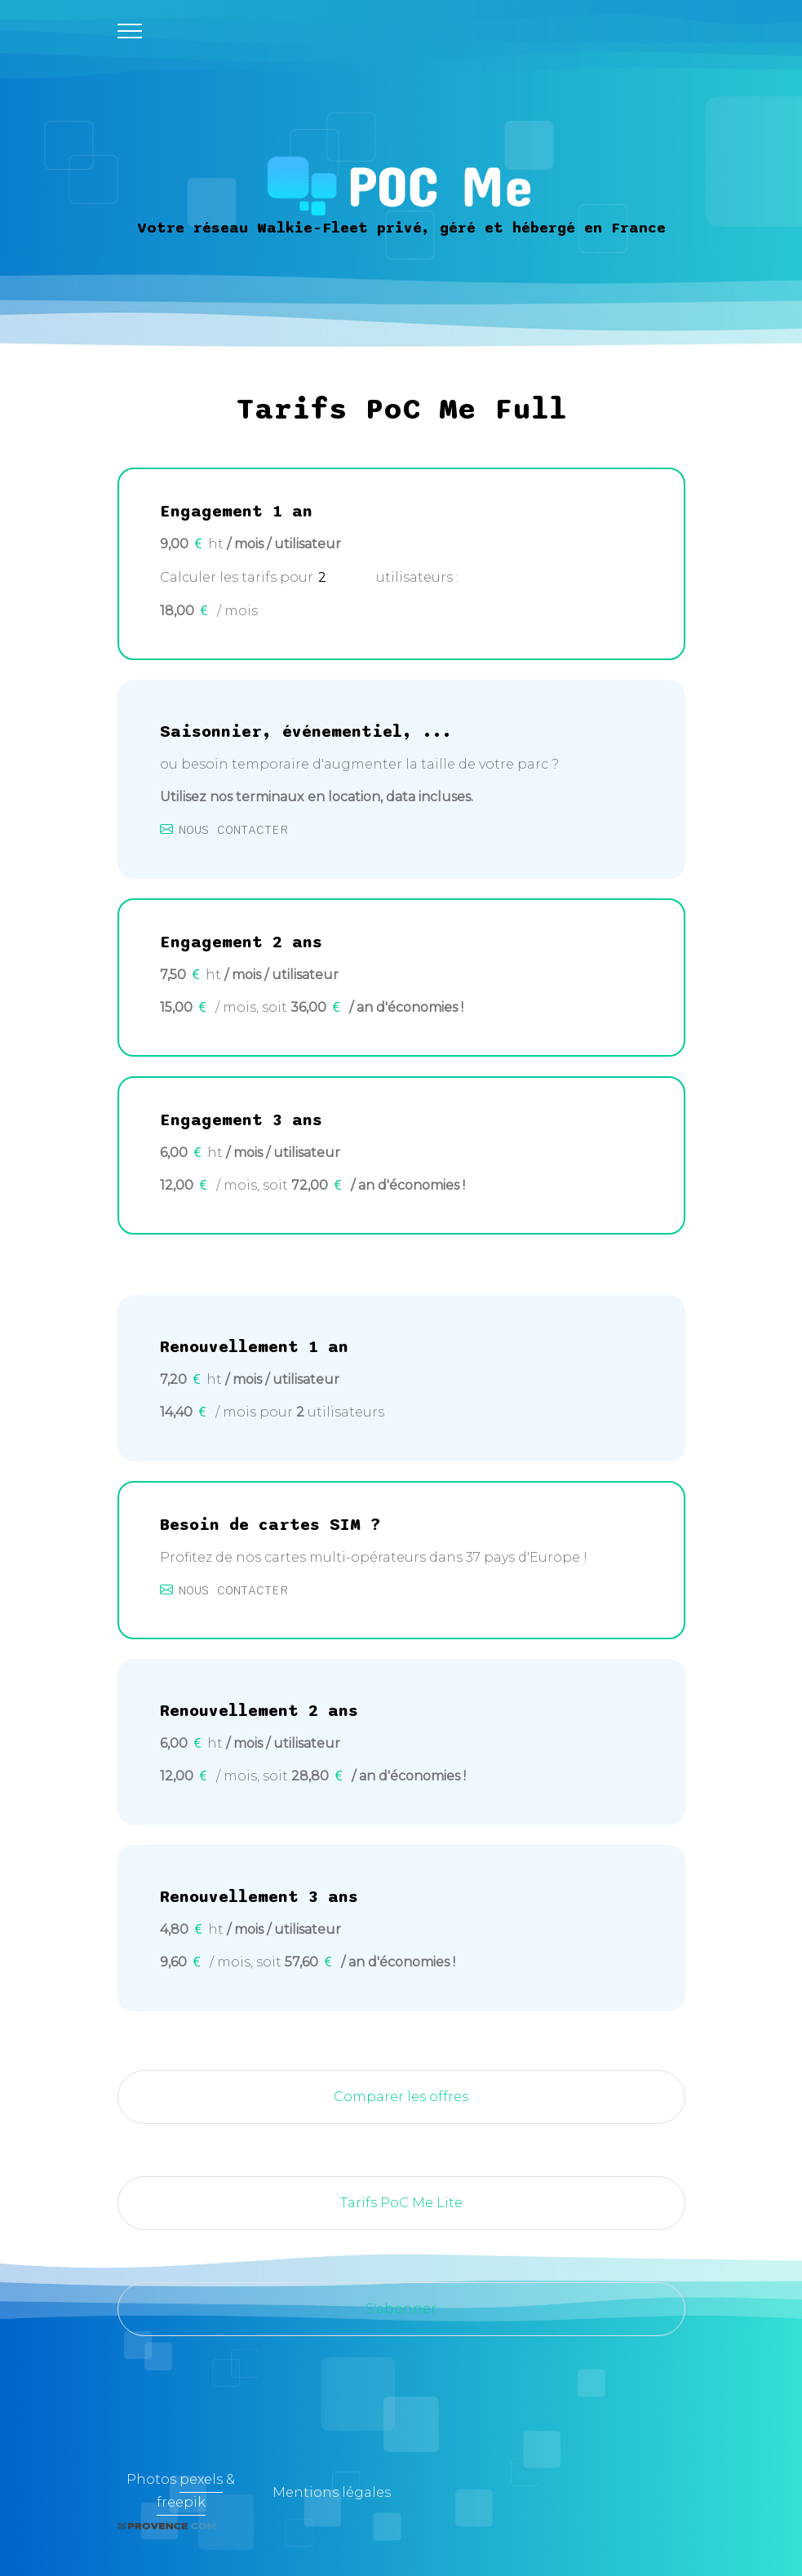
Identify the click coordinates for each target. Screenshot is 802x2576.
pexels (201, 2479)
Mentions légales (332, 2492)
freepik (181, 2502)
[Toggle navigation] (129, 30)
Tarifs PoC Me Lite (401, 2202)
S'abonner (401, 2309)
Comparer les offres (401, 2096)
